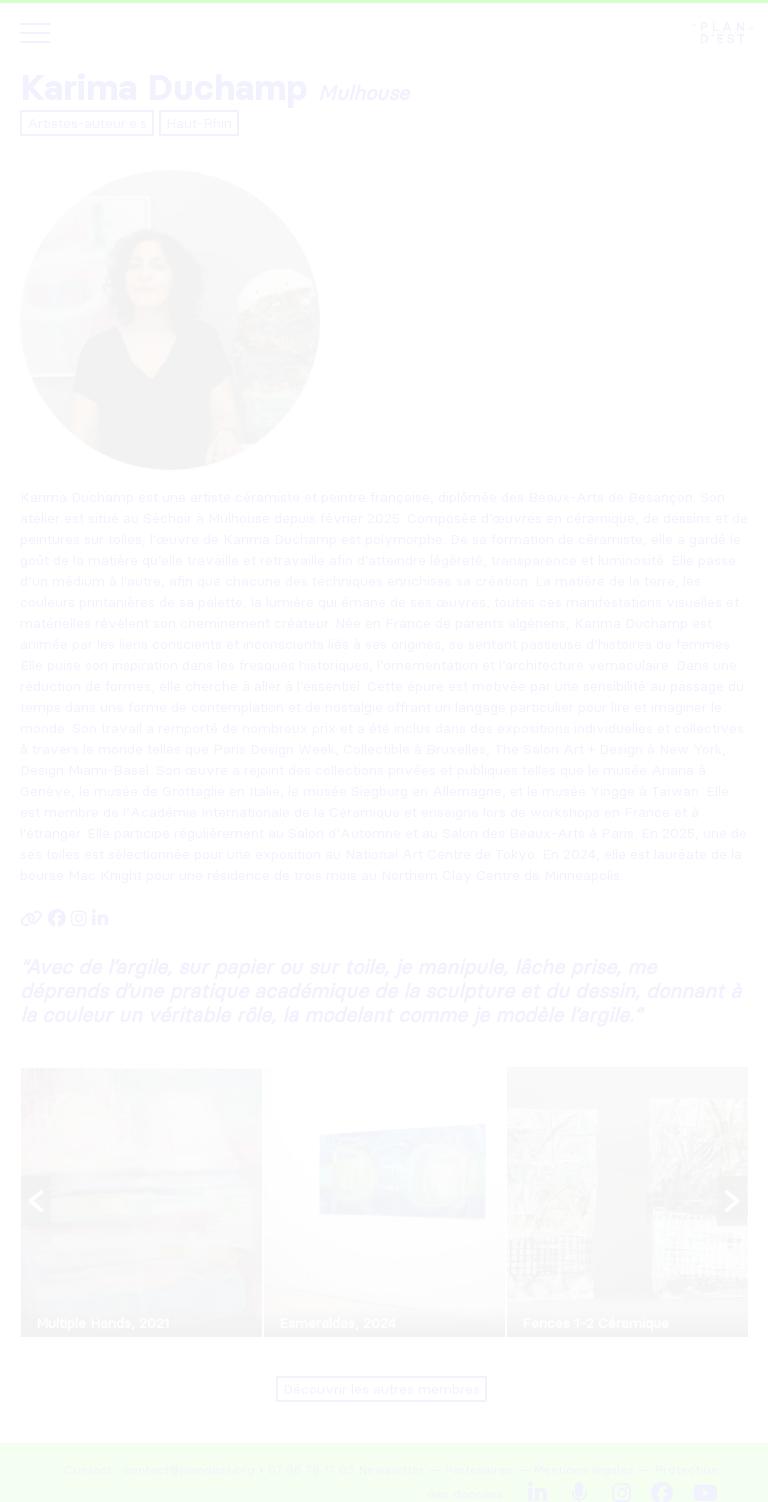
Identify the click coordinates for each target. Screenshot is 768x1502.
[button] (36, 1201)
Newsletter (391, 1469)
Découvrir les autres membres (381, 1389)
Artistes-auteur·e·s (87, 123)
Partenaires (479, 1469)
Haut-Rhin (199, 123)
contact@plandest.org (189, 1469)
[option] (141, 1202)
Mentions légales (584, 1469)
